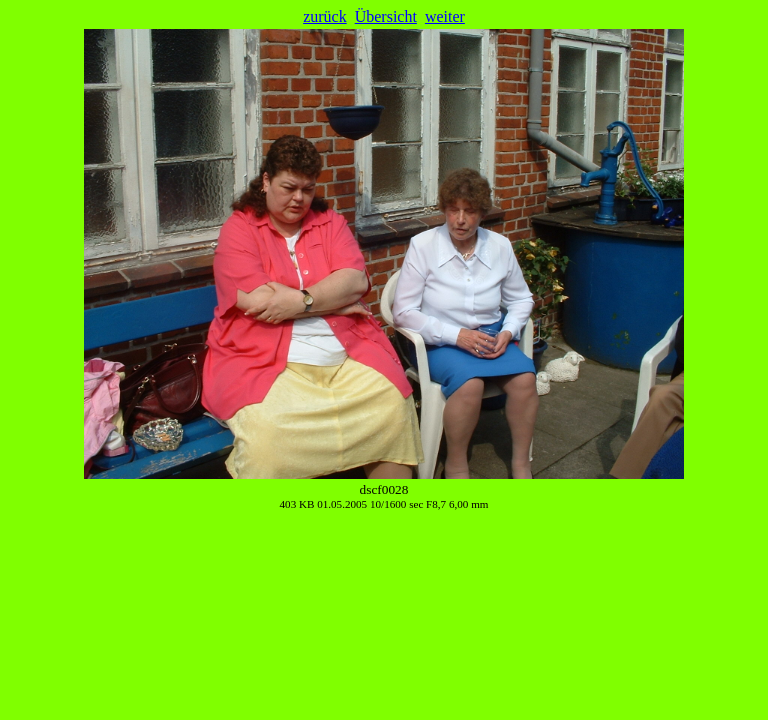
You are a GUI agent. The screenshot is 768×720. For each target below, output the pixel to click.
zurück (325, 16)
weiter (445, 16)
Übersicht (386, 16)
